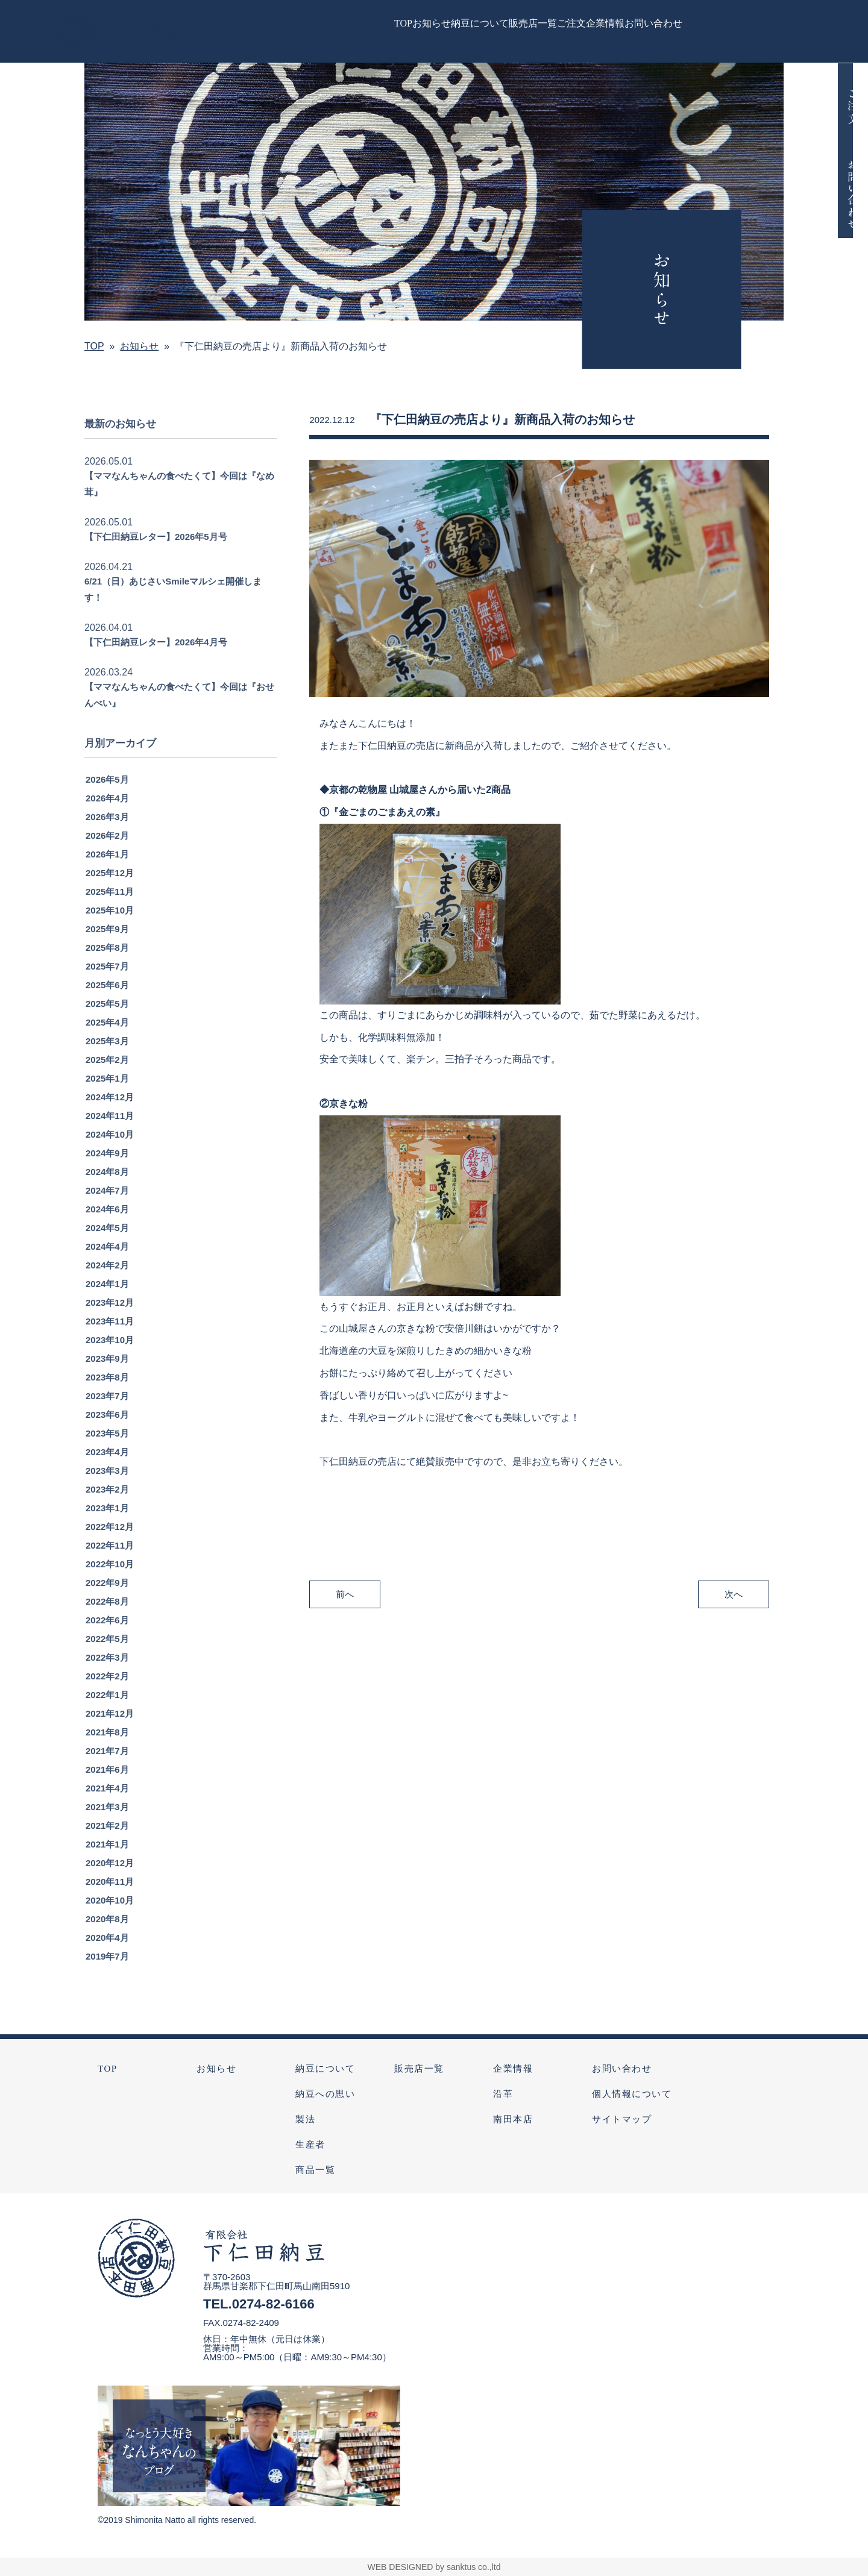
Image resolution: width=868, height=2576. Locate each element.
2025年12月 (110, 890)
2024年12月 (110, 1114)
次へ (734, 1611)
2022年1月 (107, 1712)
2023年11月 (110, 1338)
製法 (305, 2119)
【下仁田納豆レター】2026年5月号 (155, 554)
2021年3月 (107, 1824)
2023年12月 (110, 1320)
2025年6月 (107, 1002)
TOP (108, 2068)
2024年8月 (107, 1189)
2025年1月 (107, 1096)
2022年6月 (107, 1637)
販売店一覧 (419, 2068)
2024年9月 (107, 1170)
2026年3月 (107, 834)
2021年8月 (107, 1749)
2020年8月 (107, 1936)
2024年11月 (110, 1133)
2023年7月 (107, 1413)
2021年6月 (107, 1787)
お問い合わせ (622, 2068)
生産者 (310, 2144)
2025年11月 (110, 909)
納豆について (325, 2068)
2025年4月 (107, 1040)
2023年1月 (107, 1525)
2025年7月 (107, 984)
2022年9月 (107, 1600)
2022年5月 (107, 1656)
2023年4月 (107, 1469)
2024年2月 (107, 1282)
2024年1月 (107, 1301)
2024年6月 (107, 1226)
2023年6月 (107, 1432)
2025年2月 (107, 1077)
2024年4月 (107, 1264)
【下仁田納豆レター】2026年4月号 (155, 659)
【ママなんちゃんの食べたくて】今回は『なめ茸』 (179, 501)
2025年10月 (110, 928)
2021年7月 (107, 1768)
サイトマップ (622, 2119)
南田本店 (513, 2119)
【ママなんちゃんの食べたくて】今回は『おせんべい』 (179, 712)
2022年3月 (107, 1675)
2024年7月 (107, 1208)
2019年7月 (107, 1974)
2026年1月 (107, 872)
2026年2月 (107, 853)
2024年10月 (110, 1152)
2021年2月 (107, 1843)
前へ (345, 1611)
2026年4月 (107, 815)
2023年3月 (107, 1488)
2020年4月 (107, 1955)
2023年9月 (107, 1376)
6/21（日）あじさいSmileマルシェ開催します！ (173, 607)
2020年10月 (110, 1918)
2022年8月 (107, 1619)
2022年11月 (110, 1563)
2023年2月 (107, 1507)
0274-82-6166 (273, 2303)
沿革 (503, 2094)
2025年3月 (107, 1058)
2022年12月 (110, 1544)
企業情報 (513, 2068)
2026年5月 (107, 797)
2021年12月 (110, 1731)
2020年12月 (110, 1880)
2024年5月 (107, 1245)
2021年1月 (107, 1862)
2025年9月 (107, 946)
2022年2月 (107, 1693)
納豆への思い (325, 2094)
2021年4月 (107, 1805)
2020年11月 (110, 1899)
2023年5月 (107, 1451)
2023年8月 (107, 1395)
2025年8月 (107, 965)
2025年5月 (107, 1021)
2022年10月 (110, 1581)
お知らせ (216, 2068)
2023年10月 (110, 1357)
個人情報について (631, 2094)
